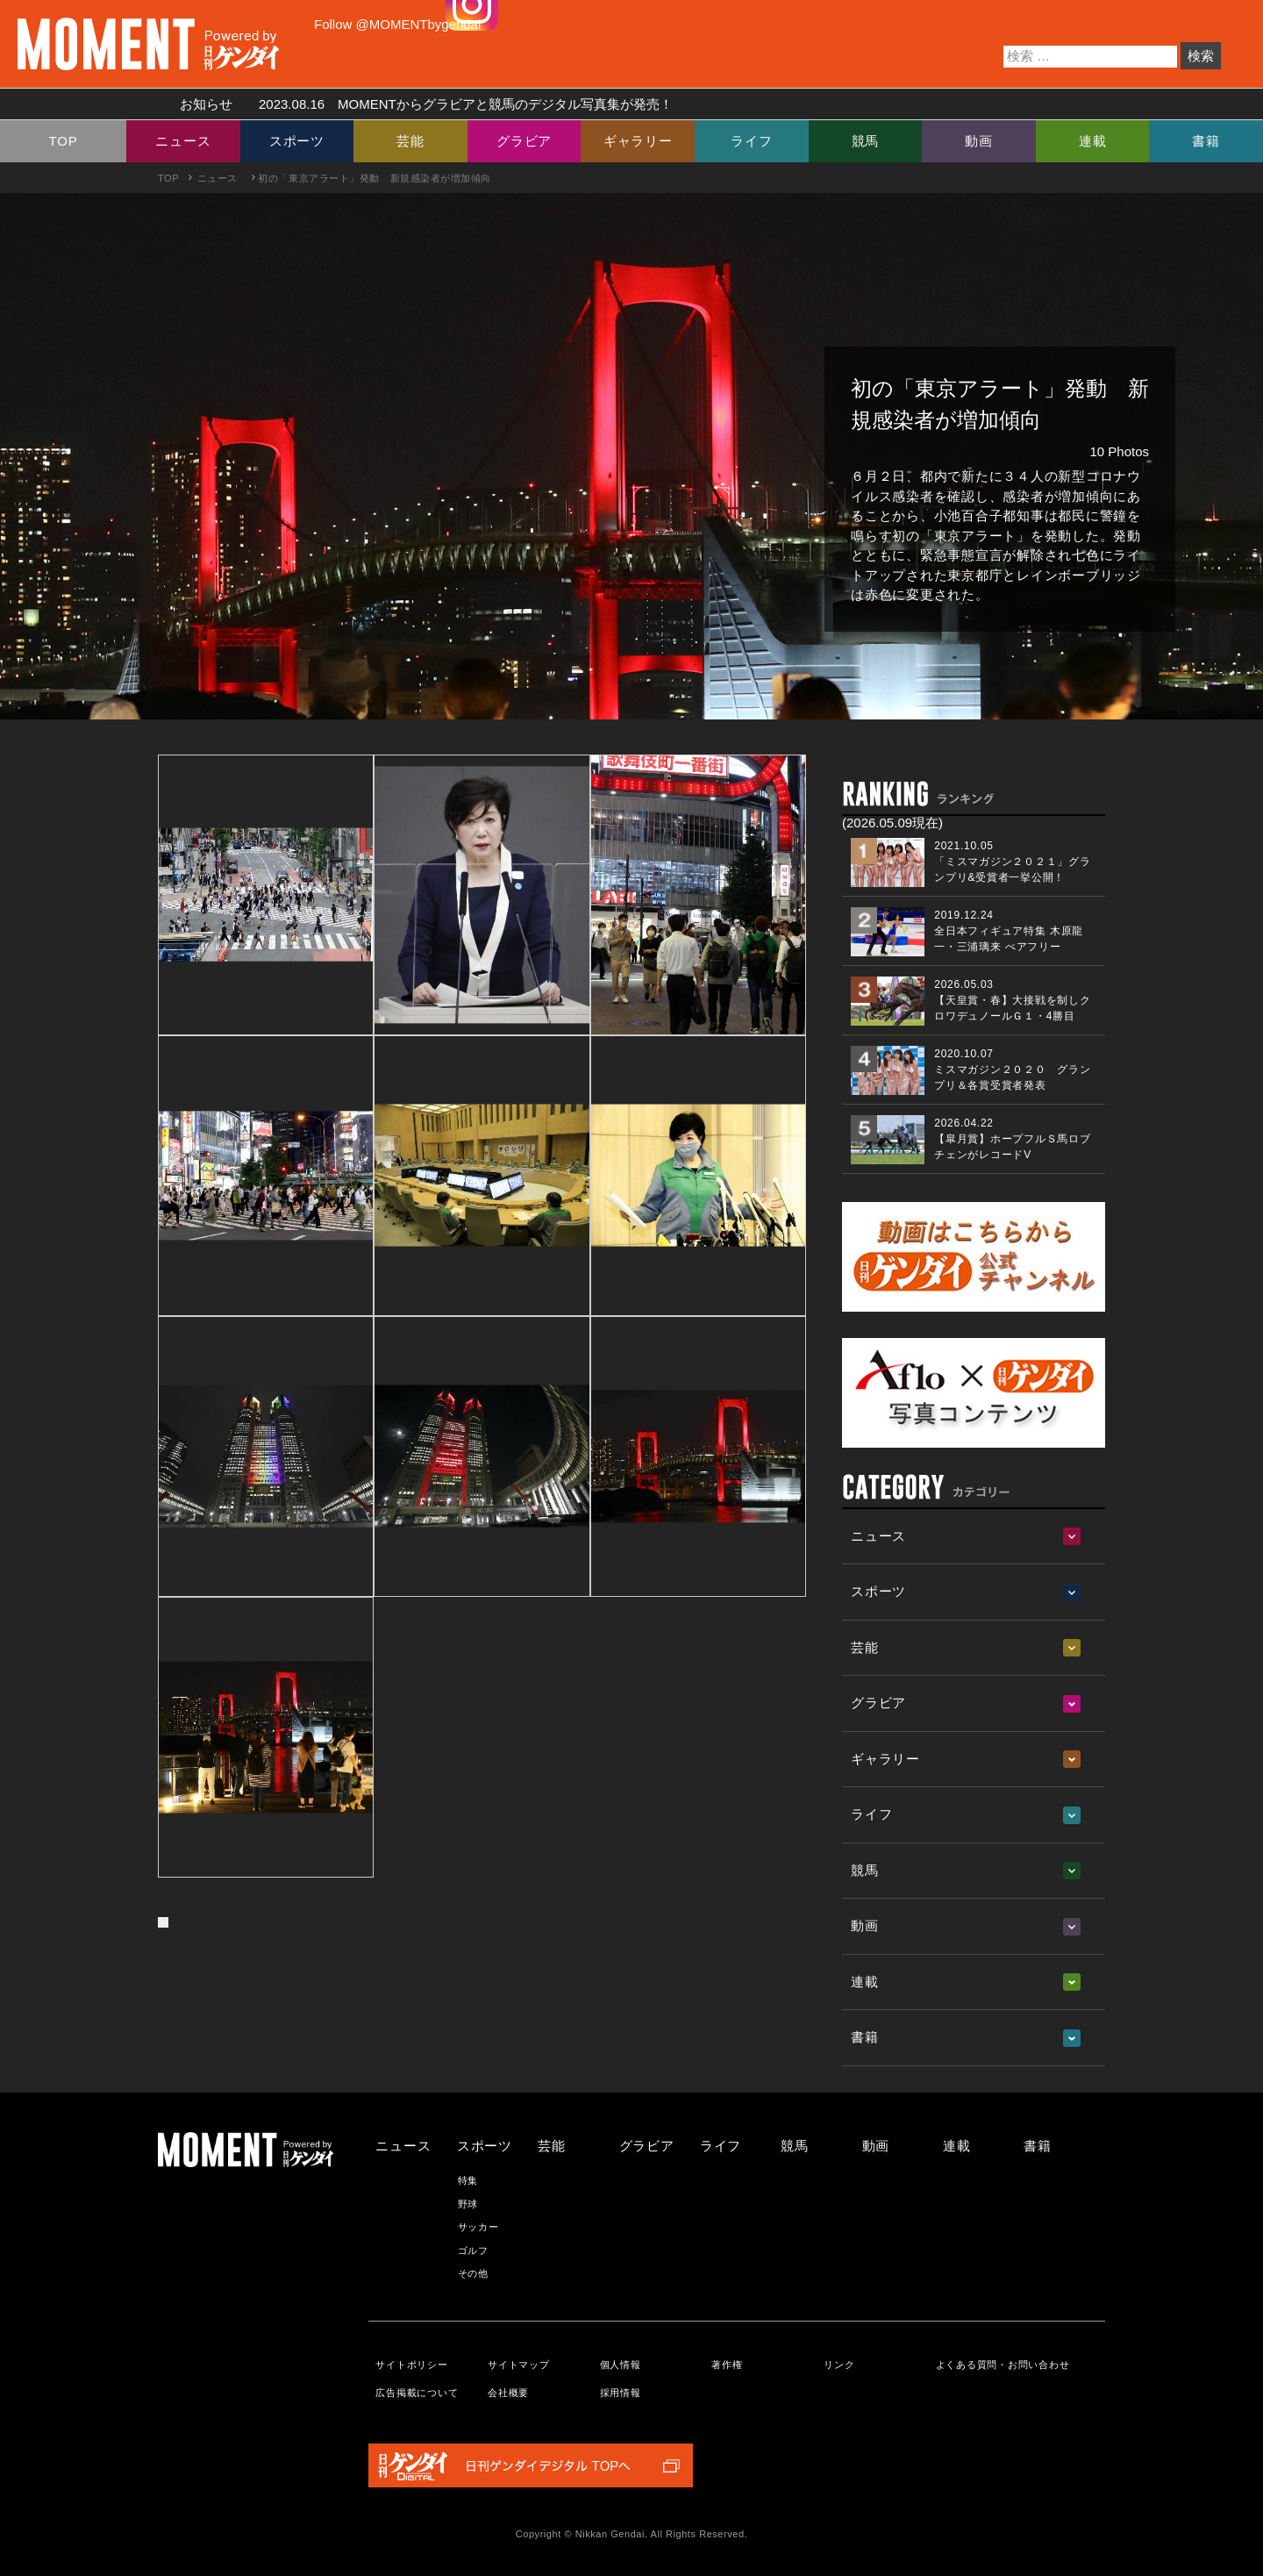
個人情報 (620, 2364)
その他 (473, 2273)
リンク (839, 2364)
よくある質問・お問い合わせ (1003, 2364)
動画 (979, 140)
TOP (63, 140)
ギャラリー (638, 140)
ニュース (182, 140)
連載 (1093, 140)
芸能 (410, 140)
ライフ (751, 140)
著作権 (726, 2364)
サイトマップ (519, 2364)
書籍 (1206, 140)
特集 (468, 2180)
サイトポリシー (411, 2364)
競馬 (866, 140)
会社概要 (508, 2392)
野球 (468, 2204)
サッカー (478, 2227)
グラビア (524, 140)
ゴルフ (473, 2250)
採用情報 (620, 2392)
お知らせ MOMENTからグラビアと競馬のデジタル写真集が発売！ (420, 104)
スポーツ (297, 140)
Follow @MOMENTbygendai (397, 24)
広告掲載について (416, 2392)
